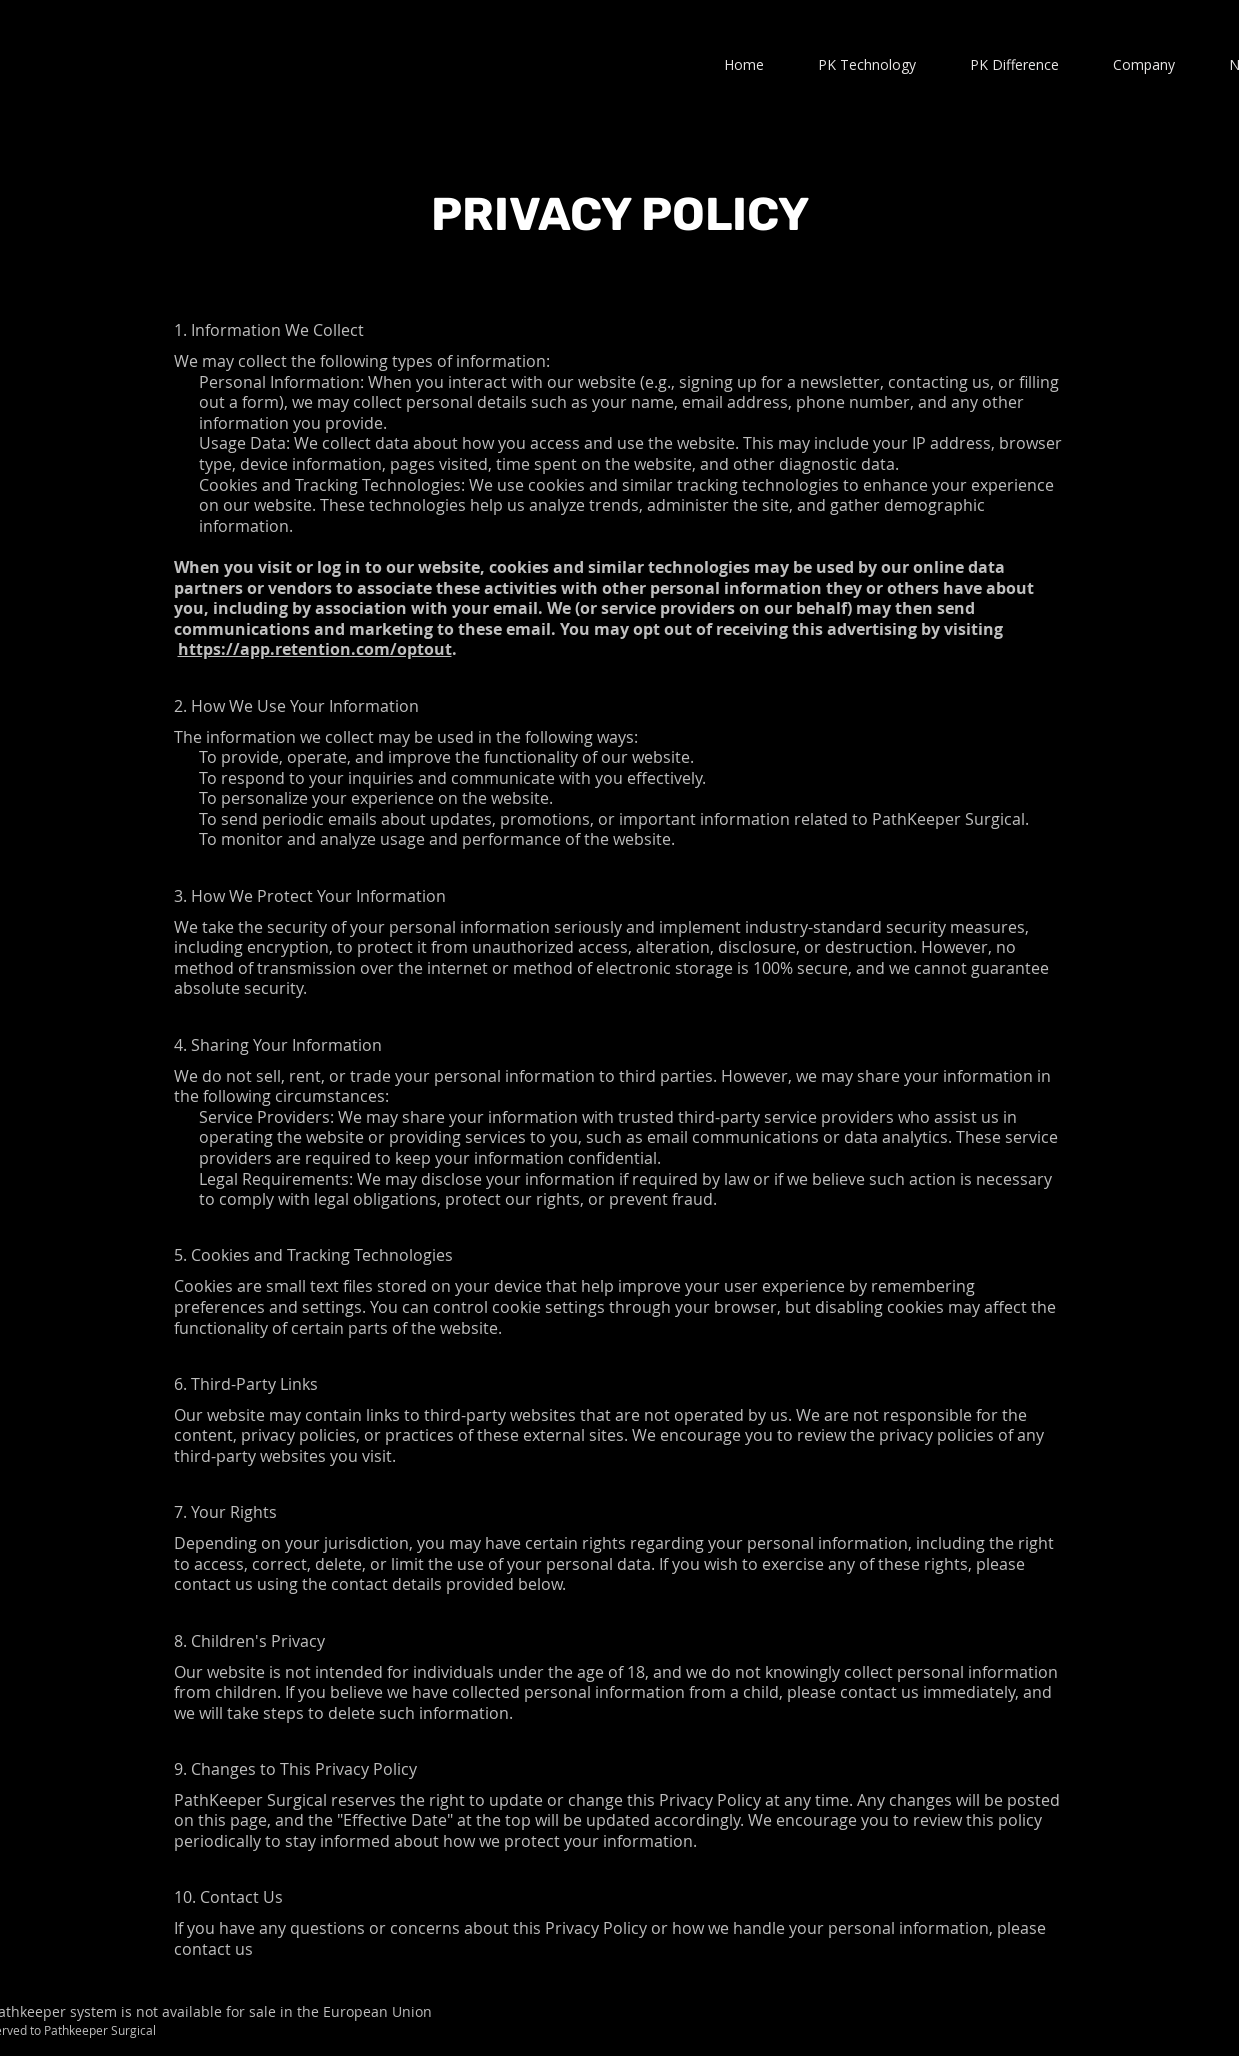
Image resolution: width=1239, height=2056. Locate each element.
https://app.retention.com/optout (315, 649)
